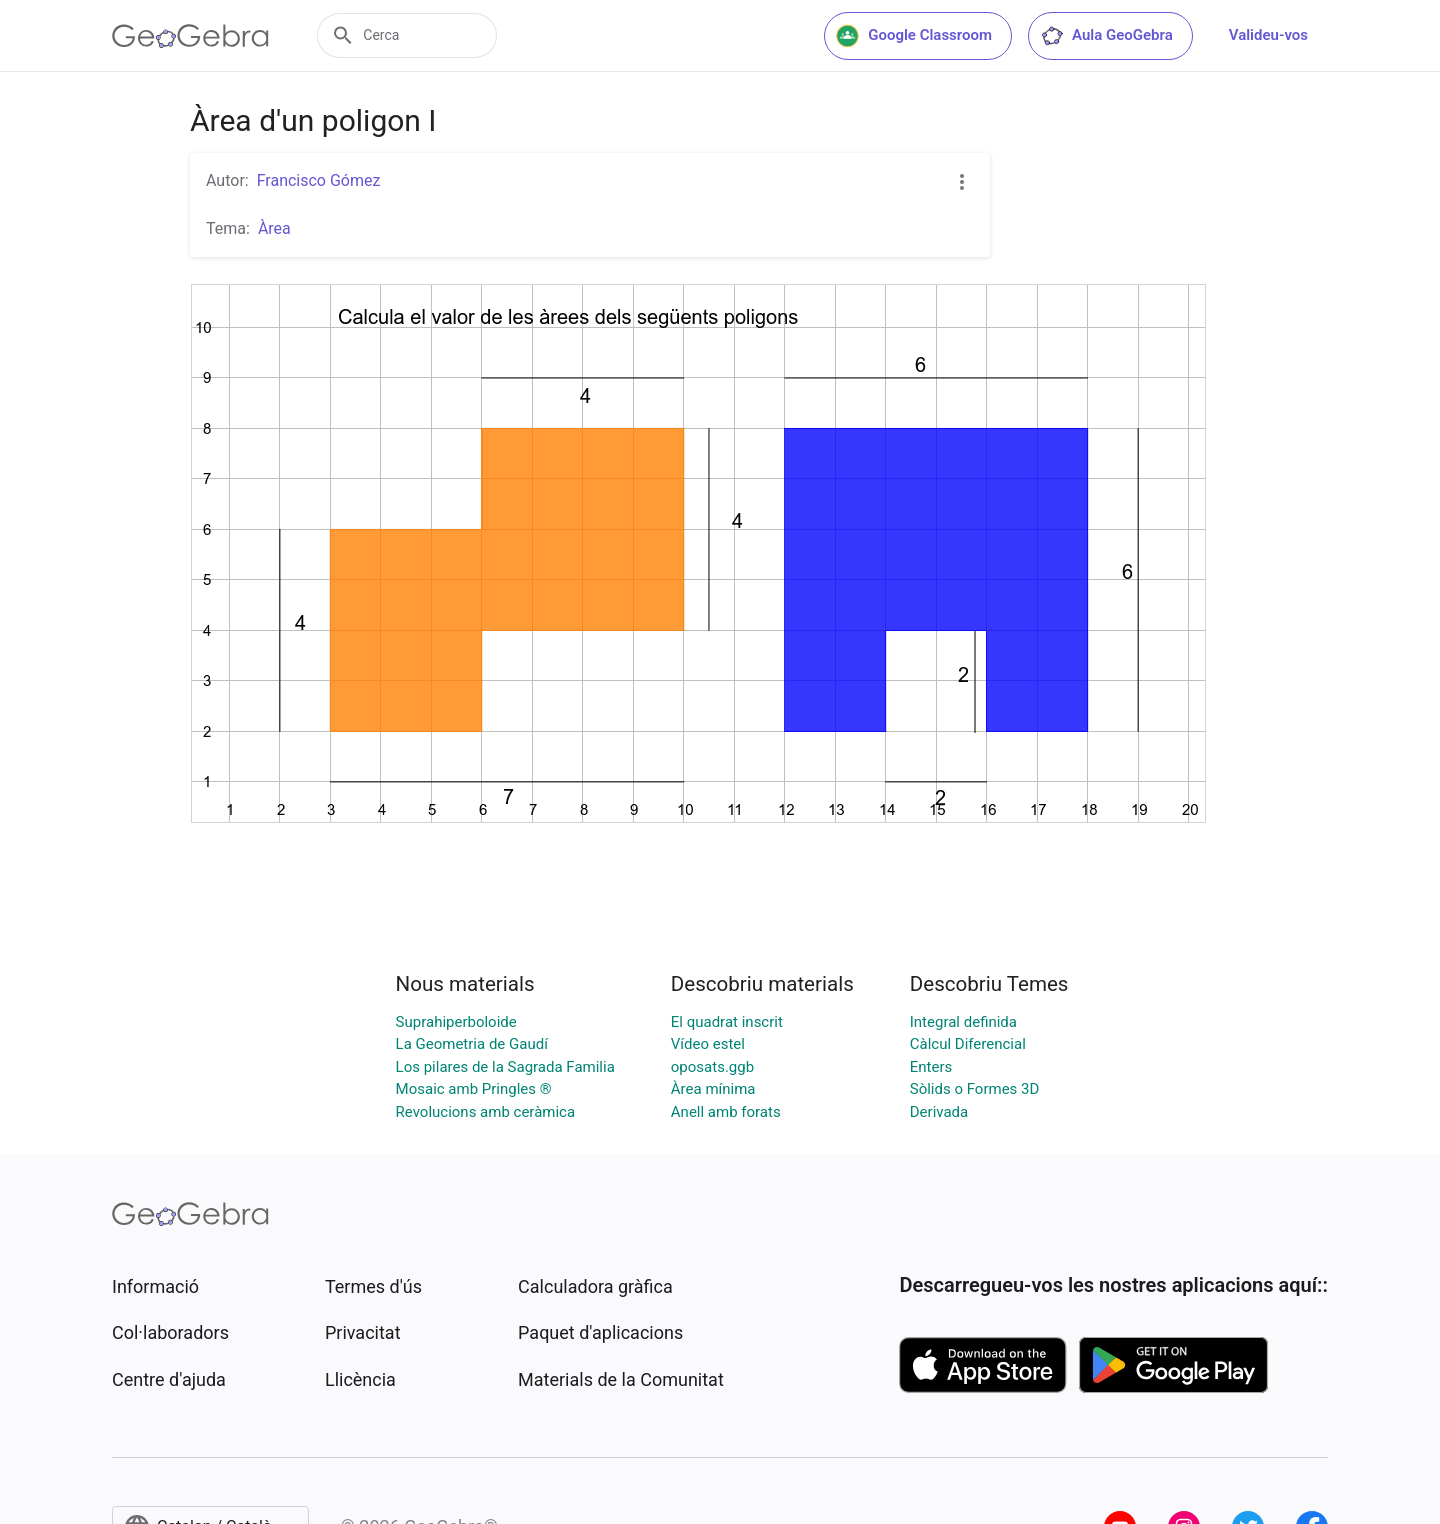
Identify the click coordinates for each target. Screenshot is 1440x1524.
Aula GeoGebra (1106, 36)
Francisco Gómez (319, 180)
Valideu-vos (1268, 35)
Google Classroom (914, 36)
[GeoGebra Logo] (190, 36)
